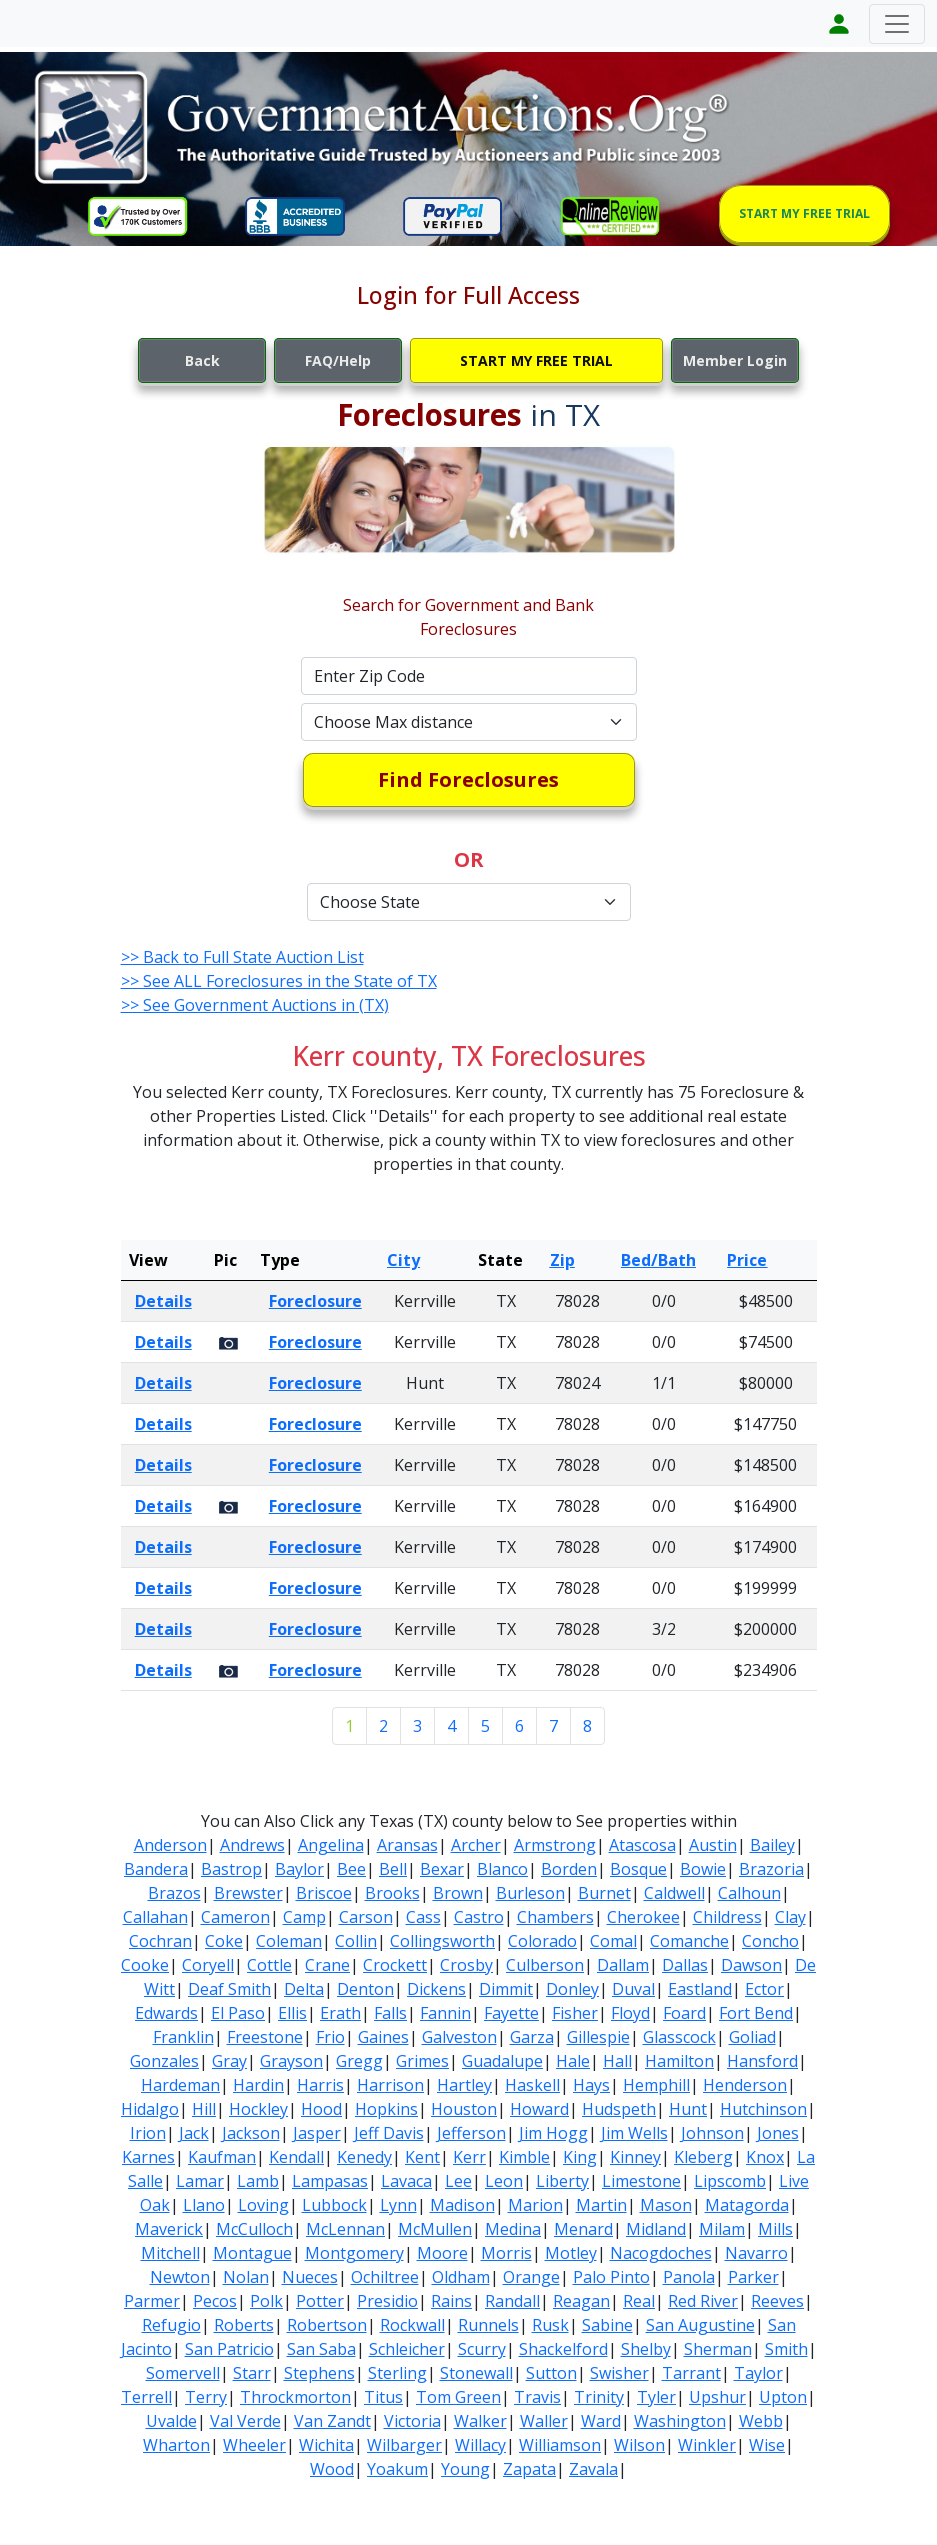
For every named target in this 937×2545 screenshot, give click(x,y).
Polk (266, 2301)
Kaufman (222, 2157)
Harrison (390, 2085)
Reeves (777, 2301)
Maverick (169, 2229)
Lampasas (330, 2181)
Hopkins (386, 2109)
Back (202, 360)
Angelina (331, 1845)
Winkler (707, 2445)
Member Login (735, 360)
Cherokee (643, 1917)
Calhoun (749, 1893)
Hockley (258, 2109)
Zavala (593, 2469)
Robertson (327, 2325)
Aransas (407, 1845)
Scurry (482, 2349)
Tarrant (691, 2373)
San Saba (321, 2349)
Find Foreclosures (468, 779)
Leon (504, 2181)
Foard (684, 2013)
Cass (423, 1917)
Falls (390, 2013)
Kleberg (703, 2157)
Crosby (466, 1965)
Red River (703, 2301)
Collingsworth (442, 1941)
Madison (462, 2205)
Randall (512, 2301)
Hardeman (180, 2085)
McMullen (435, 2229)
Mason (666, 2205)
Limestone (641, 2181)
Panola (689, 2277)
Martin (601, 2205)
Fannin (445, 2013)
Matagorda (747, 2205)
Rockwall (412, 2325)
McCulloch (254, 2229)
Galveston (459, 2037)
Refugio (171, 2325)
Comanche (689, 1941)
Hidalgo (150, 2109)
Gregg (359, 2061)
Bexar (442, 1869)
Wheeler (254, 2445)
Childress (727, 1917)
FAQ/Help (338, 360)
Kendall (296, 2157)
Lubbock (334, 2205)
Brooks (392, 1893)
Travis (537, 2397)
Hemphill (656, 2085)
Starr (252, 2373)
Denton (365, 1989)
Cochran (160, 1941)
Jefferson (471, 2133)
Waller (544, 2421)
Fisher (575, 2013)
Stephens (319, 2373)
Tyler (656, 2397)
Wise (767, 2445)
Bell (393, 1869)
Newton (180, 2277)
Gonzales (164, 2061)
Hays (591, 2085)
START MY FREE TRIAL (804, 213)
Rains (451, 2301)
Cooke (145, 1965)
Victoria (412, 2421)
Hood (321, 2109)
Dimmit (506, 1989)
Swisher (619, 2373)
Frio (330, 2037)
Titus (383, 2397)
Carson (366, 1917)
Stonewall (476, 2373)
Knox (765, 2157)
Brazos (174, 1893)
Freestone (265, 2037)
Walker (480, 2421)
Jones (778, 2133)
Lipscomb (730, 2181)
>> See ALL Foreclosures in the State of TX (279, 981)
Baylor (299, 1869)
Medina (513, 2229)
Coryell (208, 1965)
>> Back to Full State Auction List (242, 957)
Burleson (530, 1893)
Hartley (464, 2085)
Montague (252, 2253)
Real (639, 2301)
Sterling (397, 2373)
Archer (476, 1845)
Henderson (745, 2085)
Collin (356, 1941)
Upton (783, 2397)
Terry (206, 2397)
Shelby (646, 2349)
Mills (775, 2229)
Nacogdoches (661, 2253)
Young (465, 2469)
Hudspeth (619, 2109)
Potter (320, 2301)
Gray (229, 2061)
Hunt (688, 2109)
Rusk (550, 2325)
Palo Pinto (611, 2277)
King (580, 2157)
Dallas (685, 1965)
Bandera (156, 1869)
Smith (786, 2349)
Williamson (560, 2445)
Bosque (638, 1869)
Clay (790, 1917)
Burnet (604, 1893)
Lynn (398, 2205)
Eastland (700, 1989)
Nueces (310, 2277)
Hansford (762, 2061)
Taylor (758, 2373)
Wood (332, 2469)
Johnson (712, 2133)
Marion (535, 2205)
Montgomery (354, 2253)
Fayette (511, 2013)
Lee (458, 2181)
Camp (304, 1917)
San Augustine (700, 2325)
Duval (633, 1989)
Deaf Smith (229, 1989)
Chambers (555, 1917)
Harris (320, 2085)
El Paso (238, 2013)
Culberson (545, 1965)
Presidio (387, 2301)
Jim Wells (634, 2133)
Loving (263, 2205)
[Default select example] (469, 722)
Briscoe (324, 1893)
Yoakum (397, 2469)
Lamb (258, 2181)
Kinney (635, 2157)
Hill (204, 2109)
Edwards (166, 2013)
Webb (761, 2421)
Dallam (623, 1965)
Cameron (235, 1917)
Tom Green (458, 2397)
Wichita (326, 2445)
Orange (531, 2277)
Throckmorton (295, 2397)
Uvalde (171, 2421)
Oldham (461, 2277)
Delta (304, 1989)
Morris (506, 2253)
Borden (569, 1869)
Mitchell (170, 2253)
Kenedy (364, 2157)
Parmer (152, 2301)
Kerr (469, 2157)
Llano (204, 2205)
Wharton (176, 2445)
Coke (224, 1941)
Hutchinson (763, 2109)
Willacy (480, 2445)
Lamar (200, 2181)
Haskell (532, 2085)
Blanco (502, 1869)
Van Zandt (332, 2421)
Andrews (252, 1845)
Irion (148, 2133)
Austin (713, 1845)
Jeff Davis (389, 2133)
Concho (770, 1941)
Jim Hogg (553, 2133)
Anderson (170, 1845)
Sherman (718, 2349)
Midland (656, 2229)
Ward (601, 2421)
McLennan (345, 2229)
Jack (194, 2133)
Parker (753, 2277)
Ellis (292, 2013)
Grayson (291, 2061)
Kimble (524, 2157)
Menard (583, 2229)
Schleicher (407, 2349)
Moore (442, 2253)
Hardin (258, 2085)
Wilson (639, 2445)
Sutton (551, 2373)
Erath (340, 2013)
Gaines (383, 2037)
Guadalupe (502, 2061)
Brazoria (771, 1869)
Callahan (155, 1917)
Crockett (395, 1965)
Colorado (542, 1941)
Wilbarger (404, 2445)
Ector (764, 1989)
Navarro (756, 2253)
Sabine (607, 2325)
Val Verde (245, 2421)
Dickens (436, 1989)
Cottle (269, 1965)
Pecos (215, 2301)
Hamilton (679, 2061)
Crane (327, 1965)
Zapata (529, 2469)
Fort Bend (756, 2013)
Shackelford (563, 2349)
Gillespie (598, 2037)
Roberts (244, 2325)
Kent (422, 2157)
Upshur (717, 2397)
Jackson (251, 2133)
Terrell (146, 2397)
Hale (573, 2061)
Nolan (246, 2277)
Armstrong (555, 1845)
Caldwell (674, 1893)
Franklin (183, 2037)
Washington (680, 2421)
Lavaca (406, 2181)
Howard (539, 2109)
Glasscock (679, 2037)
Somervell (183, 2373)
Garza (532, 2037)
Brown (458, 1893)
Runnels (488, 2325)
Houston (464, 2109)
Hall (617, 2061)
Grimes (422, 2061)
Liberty (562, 2181)
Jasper (317, 2133)
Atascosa (642, 1845)
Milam (722, 2229)
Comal (613, 1941)
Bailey (772, 1845)
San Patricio (229, 2349)
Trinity (599, 2397)
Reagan (581, 2301)
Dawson (751, 1965)
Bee (351, 1869)
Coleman (289, 1941)
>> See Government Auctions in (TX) (255, 1005)
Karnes (148, 2157)
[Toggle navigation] (897, 24)
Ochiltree (385, 2277)
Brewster (248, 1893)
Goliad (752, 2037)
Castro (479, 1917)
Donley (572, 1989)
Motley (571, 2253)
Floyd (630, 2013)
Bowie (703, 1869)
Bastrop (231, 1869)
